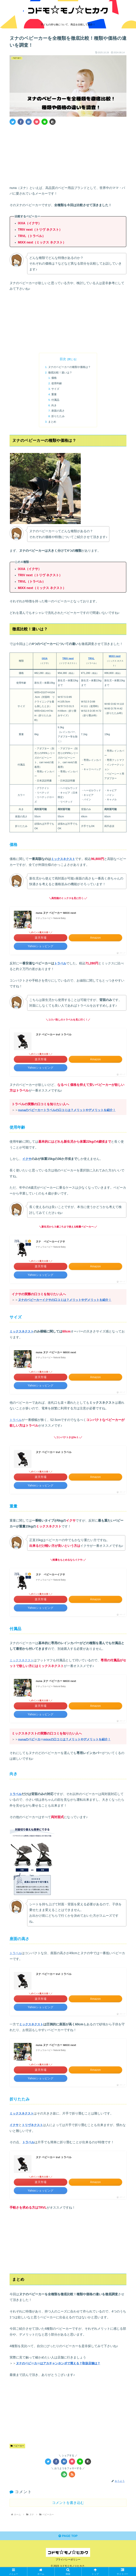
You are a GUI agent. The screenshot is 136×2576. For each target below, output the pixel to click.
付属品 (54, 401)
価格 (53, 378)
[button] (52, 122)
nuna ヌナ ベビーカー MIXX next (57, 916)
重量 (53, 395)
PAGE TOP (68, 2540)
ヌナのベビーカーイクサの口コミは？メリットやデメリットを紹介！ (67, 1303)
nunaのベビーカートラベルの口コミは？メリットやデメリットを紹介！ (69, 1113)
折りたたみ (57, 418)
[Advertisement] (68, 154)
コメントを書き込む (68, 2507)
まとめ (51, 424)
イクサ (27, 1162)
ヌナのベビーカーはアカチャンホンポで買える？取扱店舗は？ (60, 2367)
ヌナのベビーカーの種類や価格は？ (69, 367)
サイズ (54, 390)
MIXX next (115, 659)
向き (53, 407)
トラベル (60, 966)
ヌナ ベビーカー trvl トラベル (55, 1037)
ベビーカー (17, 2450)
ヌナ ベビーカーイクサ (51, 1245)
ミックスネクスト (63, 862)
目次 (63, 359)
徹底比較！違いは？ (59, 372)
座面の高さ (57, 413)
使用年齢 (56, 384)
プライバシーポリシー (68, 2564)
